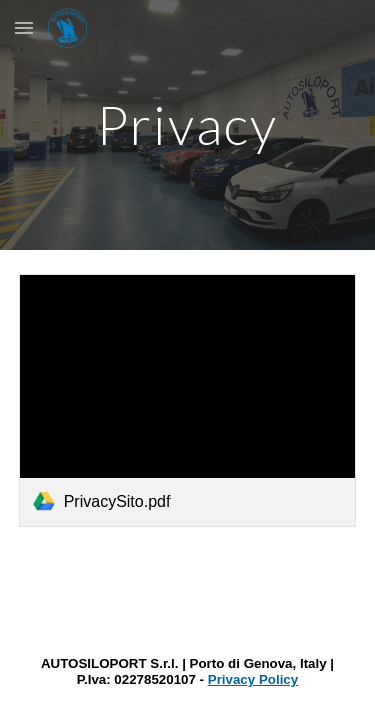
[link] (188, 400)
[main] (188, 124)
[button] (24, 27)
